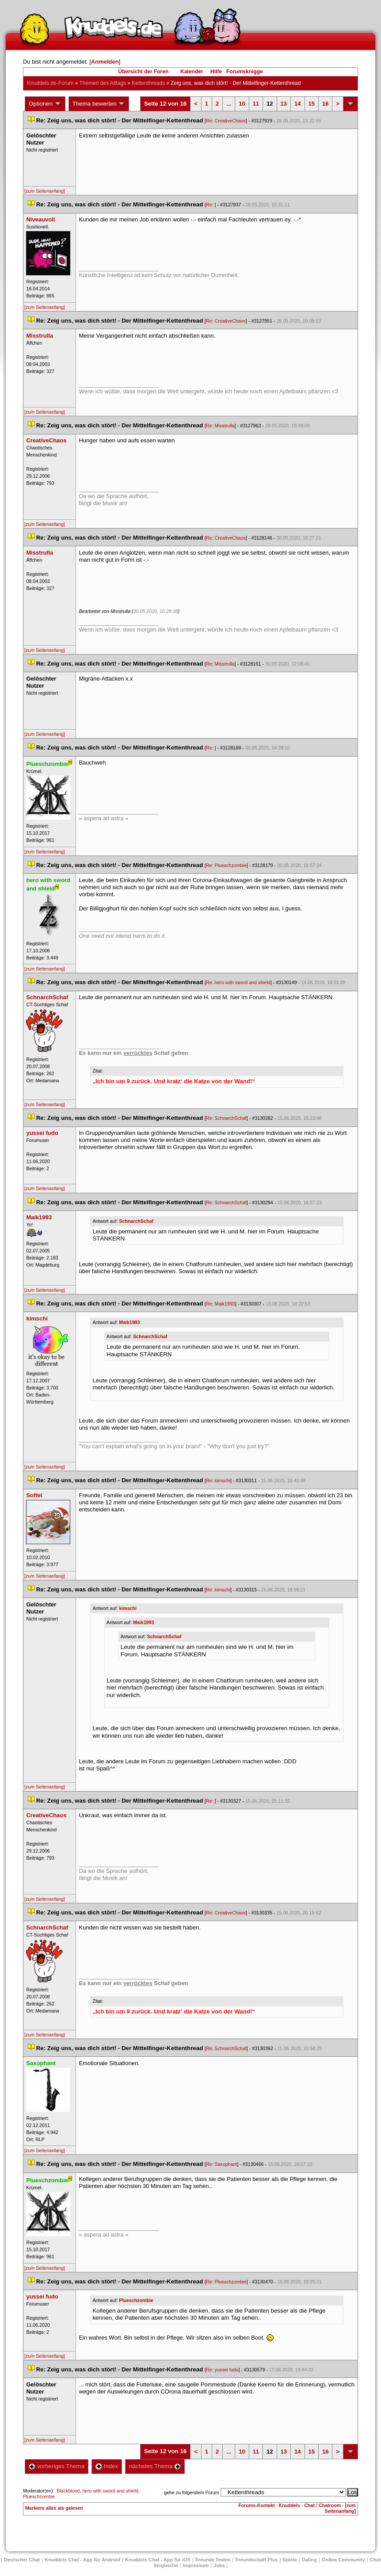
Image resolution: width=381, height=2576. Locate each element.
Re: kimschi (218, 1480)
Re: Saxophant (221, 2164)
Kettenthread (148, 83)
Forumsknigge (244, 71)
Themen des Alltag (102, 83)
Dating (309, 2559)
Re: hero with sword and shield (238, 982)
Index (106, 2466)
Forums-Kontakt (256, 2505)
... (228, 103)
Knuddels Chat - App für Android (82, 2559)
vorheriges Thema (56, 2466)
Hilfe (216, 71)
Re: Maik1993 (220, 1303)
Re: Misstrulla (220, 425)
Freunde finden (212, 2559)
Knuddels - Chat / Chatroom (309, 2505)
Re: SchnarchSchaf (226, 1118)
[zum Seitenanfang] (44, 191)
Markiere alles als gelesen (54, 2508)
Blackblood (68, 2490)
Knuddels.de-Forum (50, 83)
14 (297, 103)
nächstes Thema (155, 2466)
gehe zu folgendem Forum (191, 2492)
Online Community (343, 2559)
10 (242, 103)
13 (284, 103)
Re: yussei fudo (222, 2369)
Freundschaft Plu (256, 2559)
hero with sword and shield (110, 2490)
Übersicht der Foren (143, 71)
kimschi (128, 1608)
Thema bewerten (99, 103)
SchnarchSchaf (136, 1221)
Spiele (289, 2559)
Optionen (45, 103)
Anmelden (105, 61)
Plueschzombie (136, 2300)
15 (312, 103)
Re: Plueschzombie (226, 865)
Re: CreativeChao (226, 120)
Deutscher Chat (22, 2559)
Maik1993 (129, 1322)
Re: (210, 204)
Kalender (191, 71)
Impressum (196, 2565)
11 (256, 103)
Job (219, 2565)
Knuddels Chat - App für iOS (157, 2559)
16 (325, 103)
